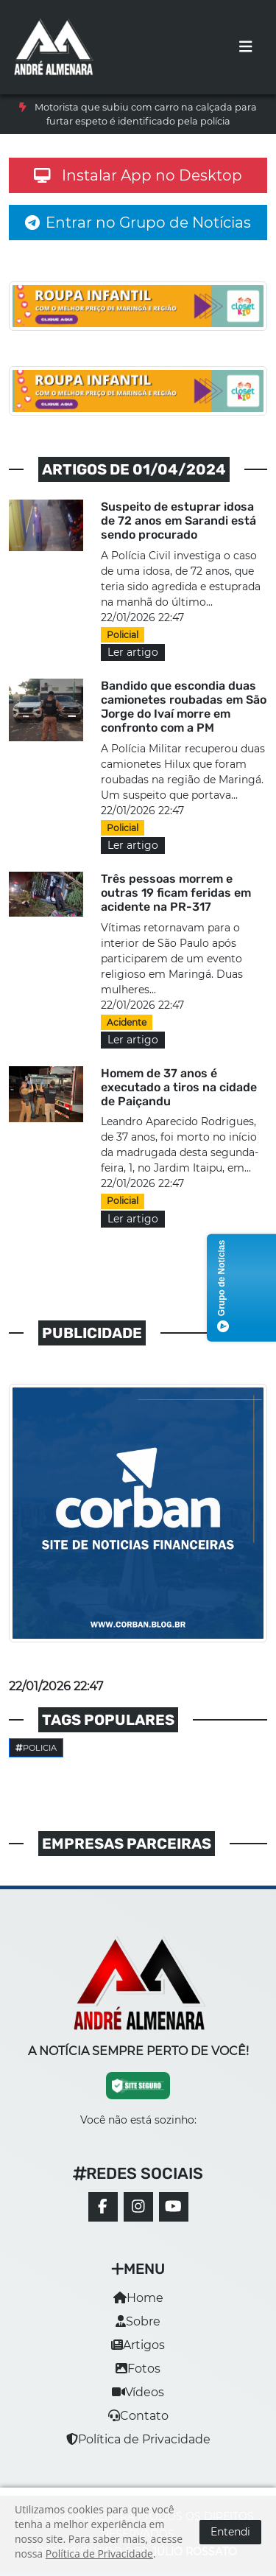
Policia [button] (36, 1748)
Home (138, 2298)
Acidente (126, 1022)
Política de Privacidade (138, 2439)
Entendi (230, 2531)
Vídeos (138, 2392)
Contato (138, 2416)
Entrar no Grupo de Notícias (138, 222)
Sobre (138, 2321)
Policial (122, 634)
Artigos (138, 2345)
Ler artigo (132, 652)
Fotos (138, 2369)
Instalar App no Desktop (138, 175)
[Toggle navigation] (246, 47)
